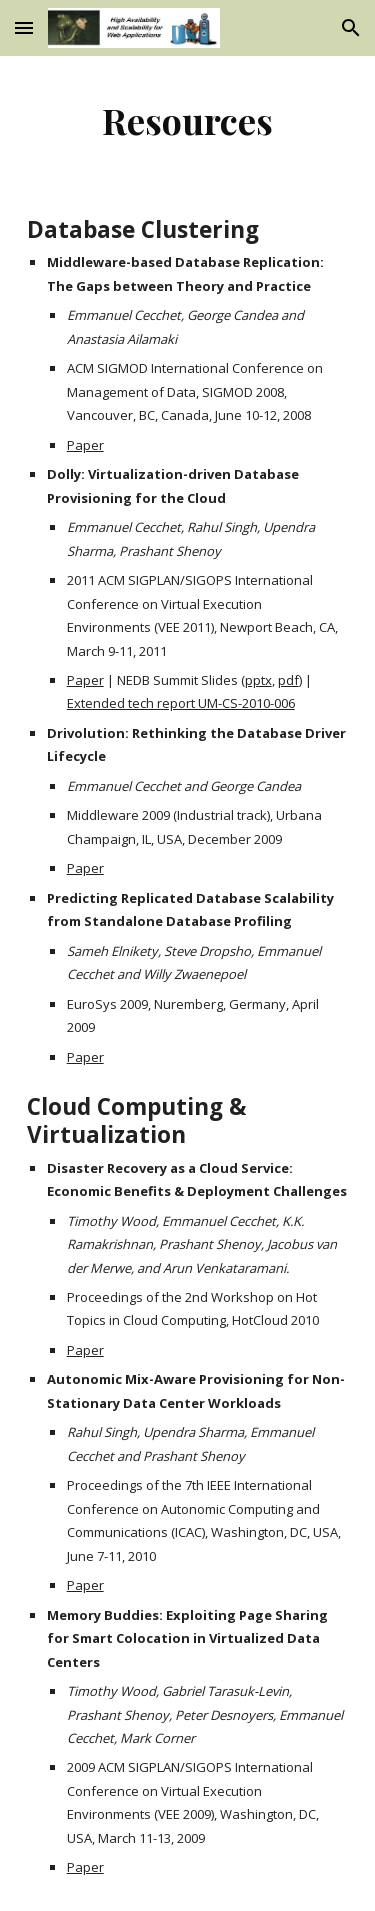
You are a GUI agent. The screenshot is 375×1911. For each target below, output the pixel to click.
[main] (188, 120)
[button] (24, 27)
